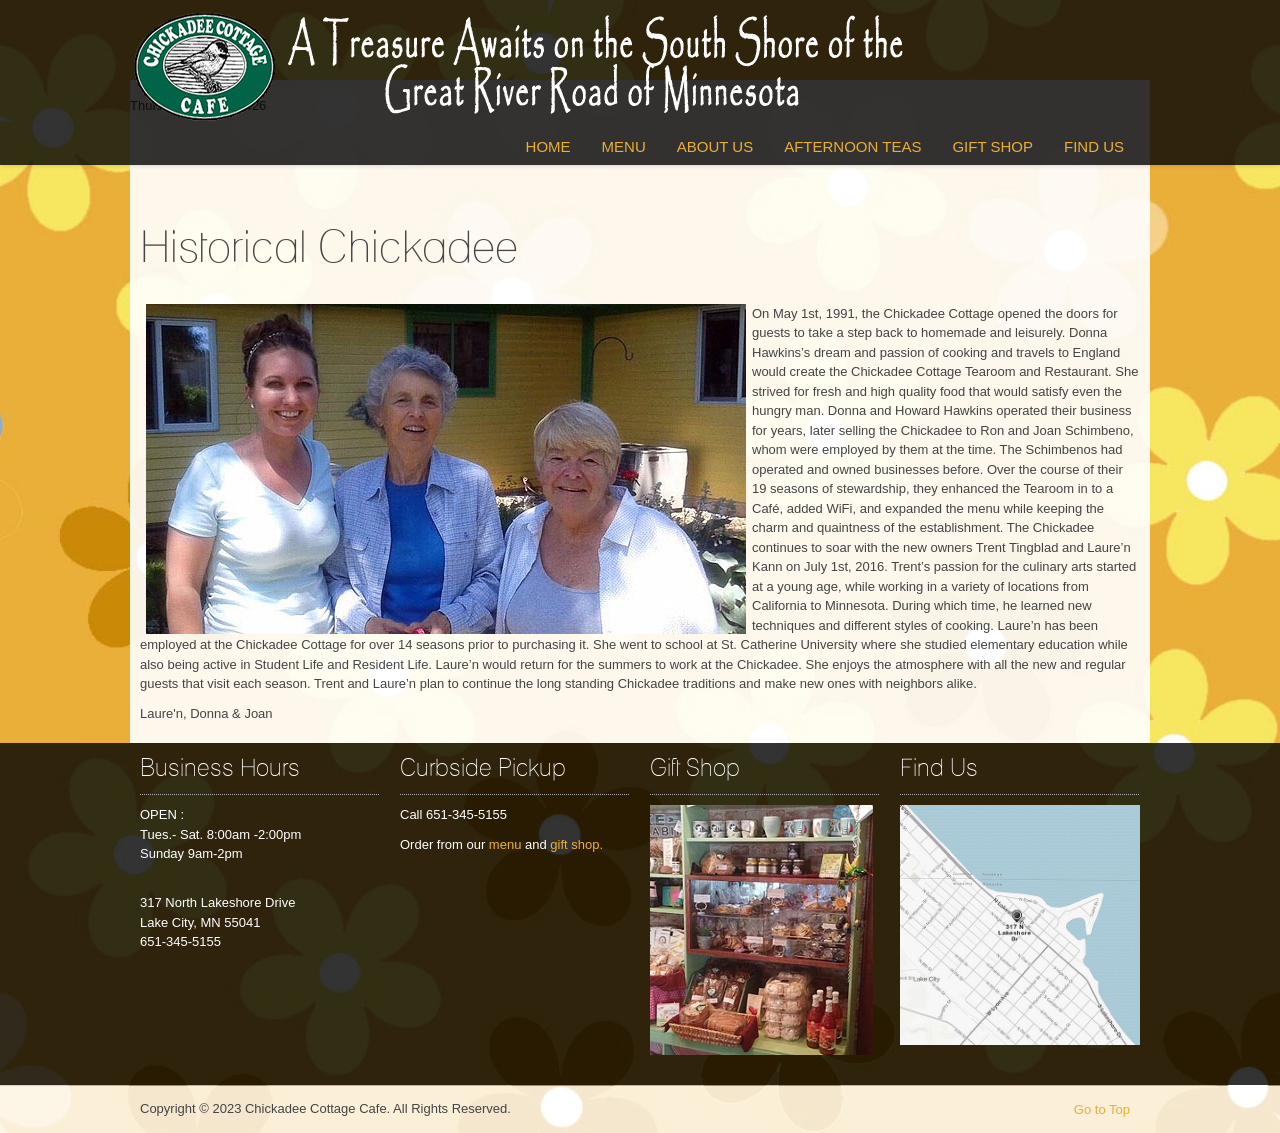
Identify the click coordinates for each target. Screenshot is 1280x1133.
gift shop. (576, 844)
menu (505, 844)
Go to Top (1102, 1109)
